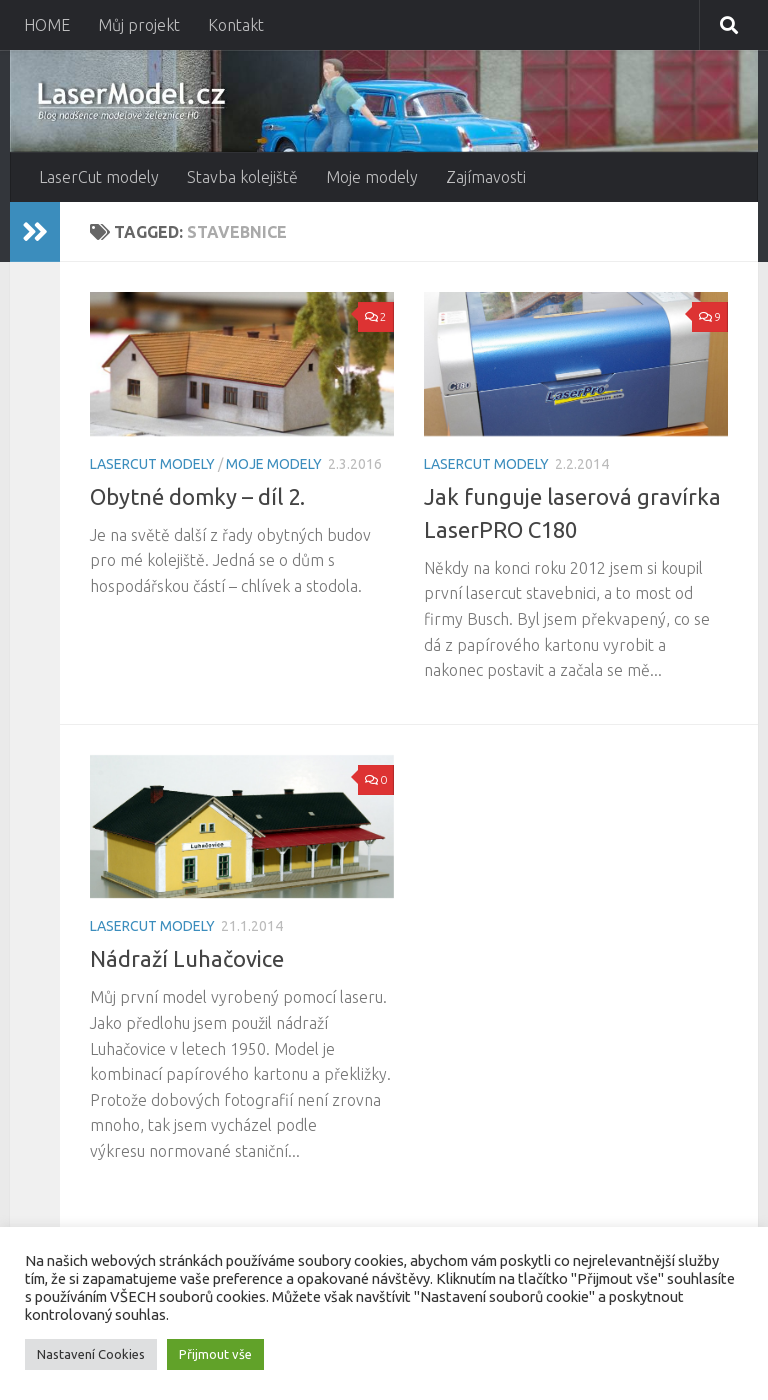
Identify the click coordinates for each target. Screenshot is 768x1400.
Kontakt (236, 25)
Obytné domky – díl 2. (197, 496)
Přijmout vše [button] (215, 1354)
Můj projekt (139, 25)
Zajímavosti (486, 177)
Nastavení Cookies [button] (91, 1354)
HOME (47, 25)
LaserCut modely (99, 177)
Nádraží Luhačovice (187, 958)
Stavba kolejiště (242, 177)
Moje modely (372, 177)
